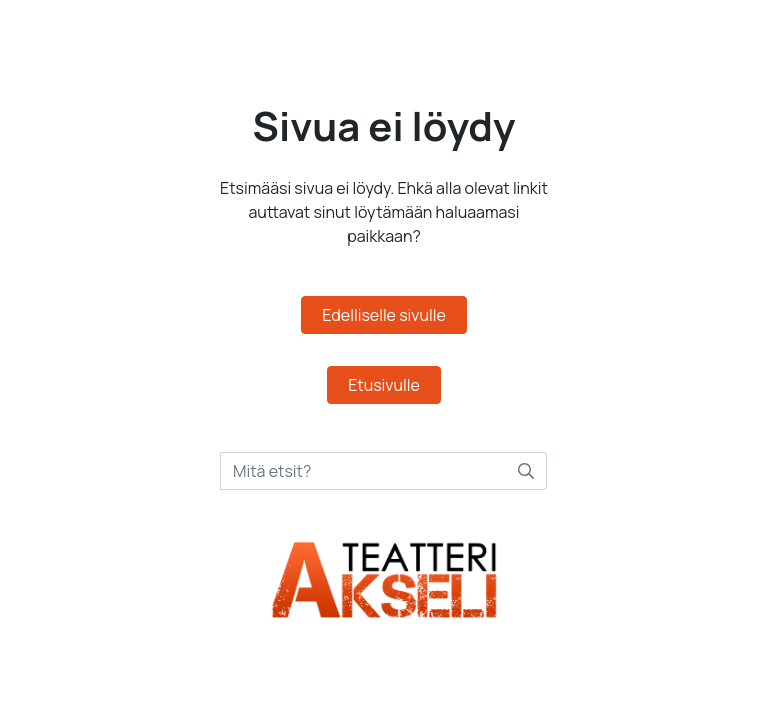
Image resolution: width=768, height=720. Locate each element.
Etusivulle (384, 385)
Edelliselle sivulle (384, 315)
